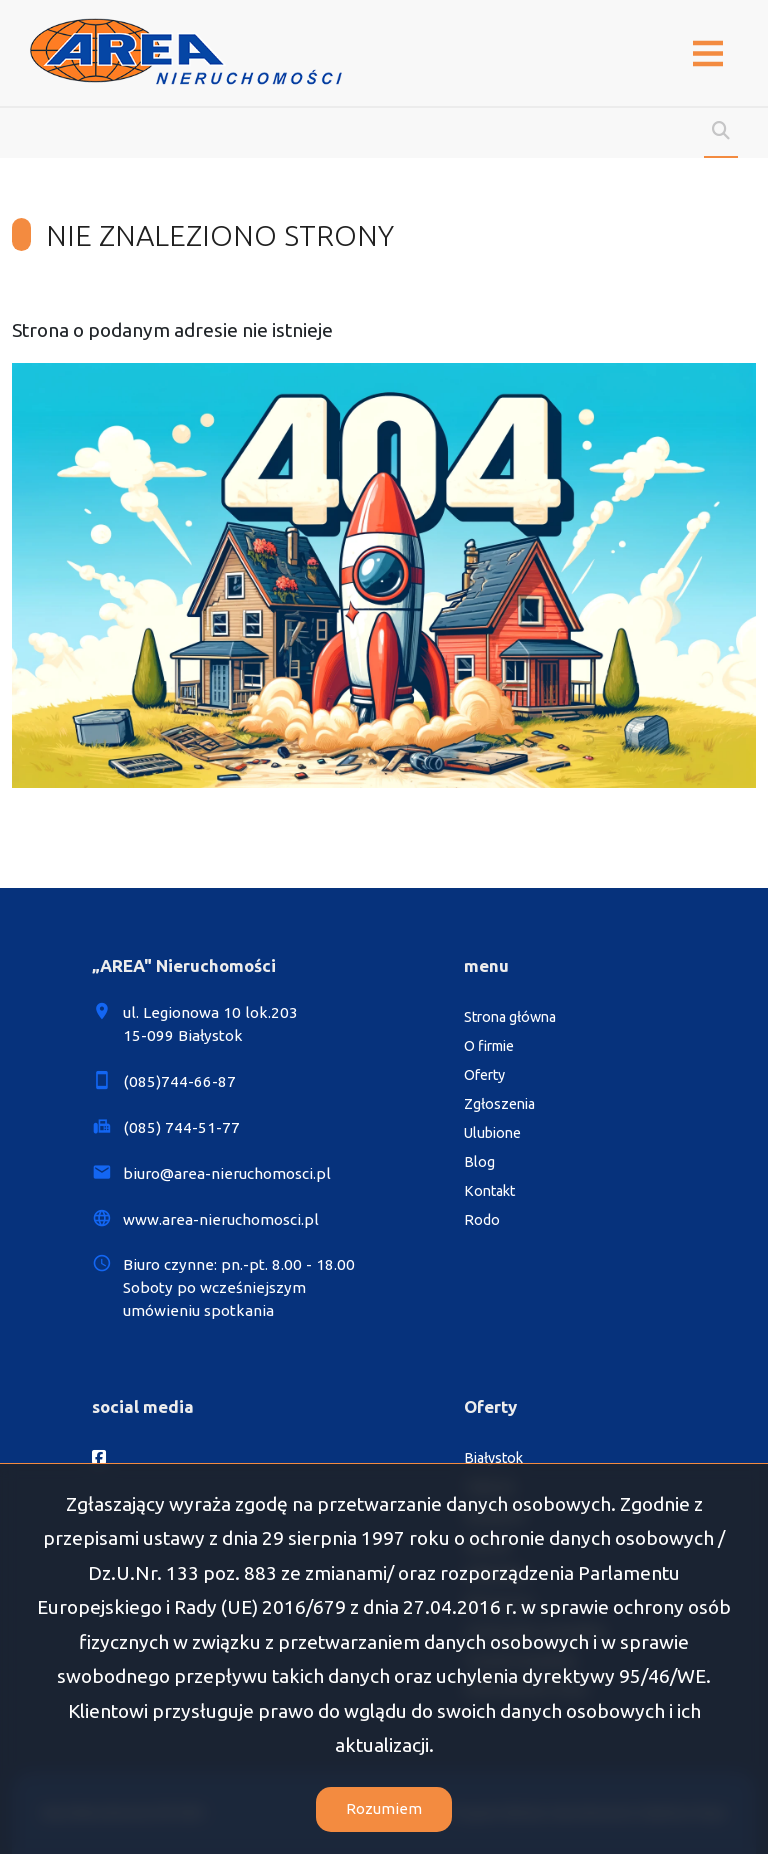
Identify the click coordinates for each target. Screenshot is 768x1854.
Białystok (493, 1458)
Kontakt (489, 1191)
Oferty (484, 1075)
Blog (479, 1162)
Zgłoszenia (499, 1104)
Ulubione (492, 1133)
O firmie (489, 1046)
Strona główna (510, 1017)
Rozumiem (384, 1808)
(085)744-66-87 (179, 1081)
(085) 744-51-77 (181, 1127)
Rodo (482, 1220)
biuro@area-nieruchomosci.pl (227, 1173)
